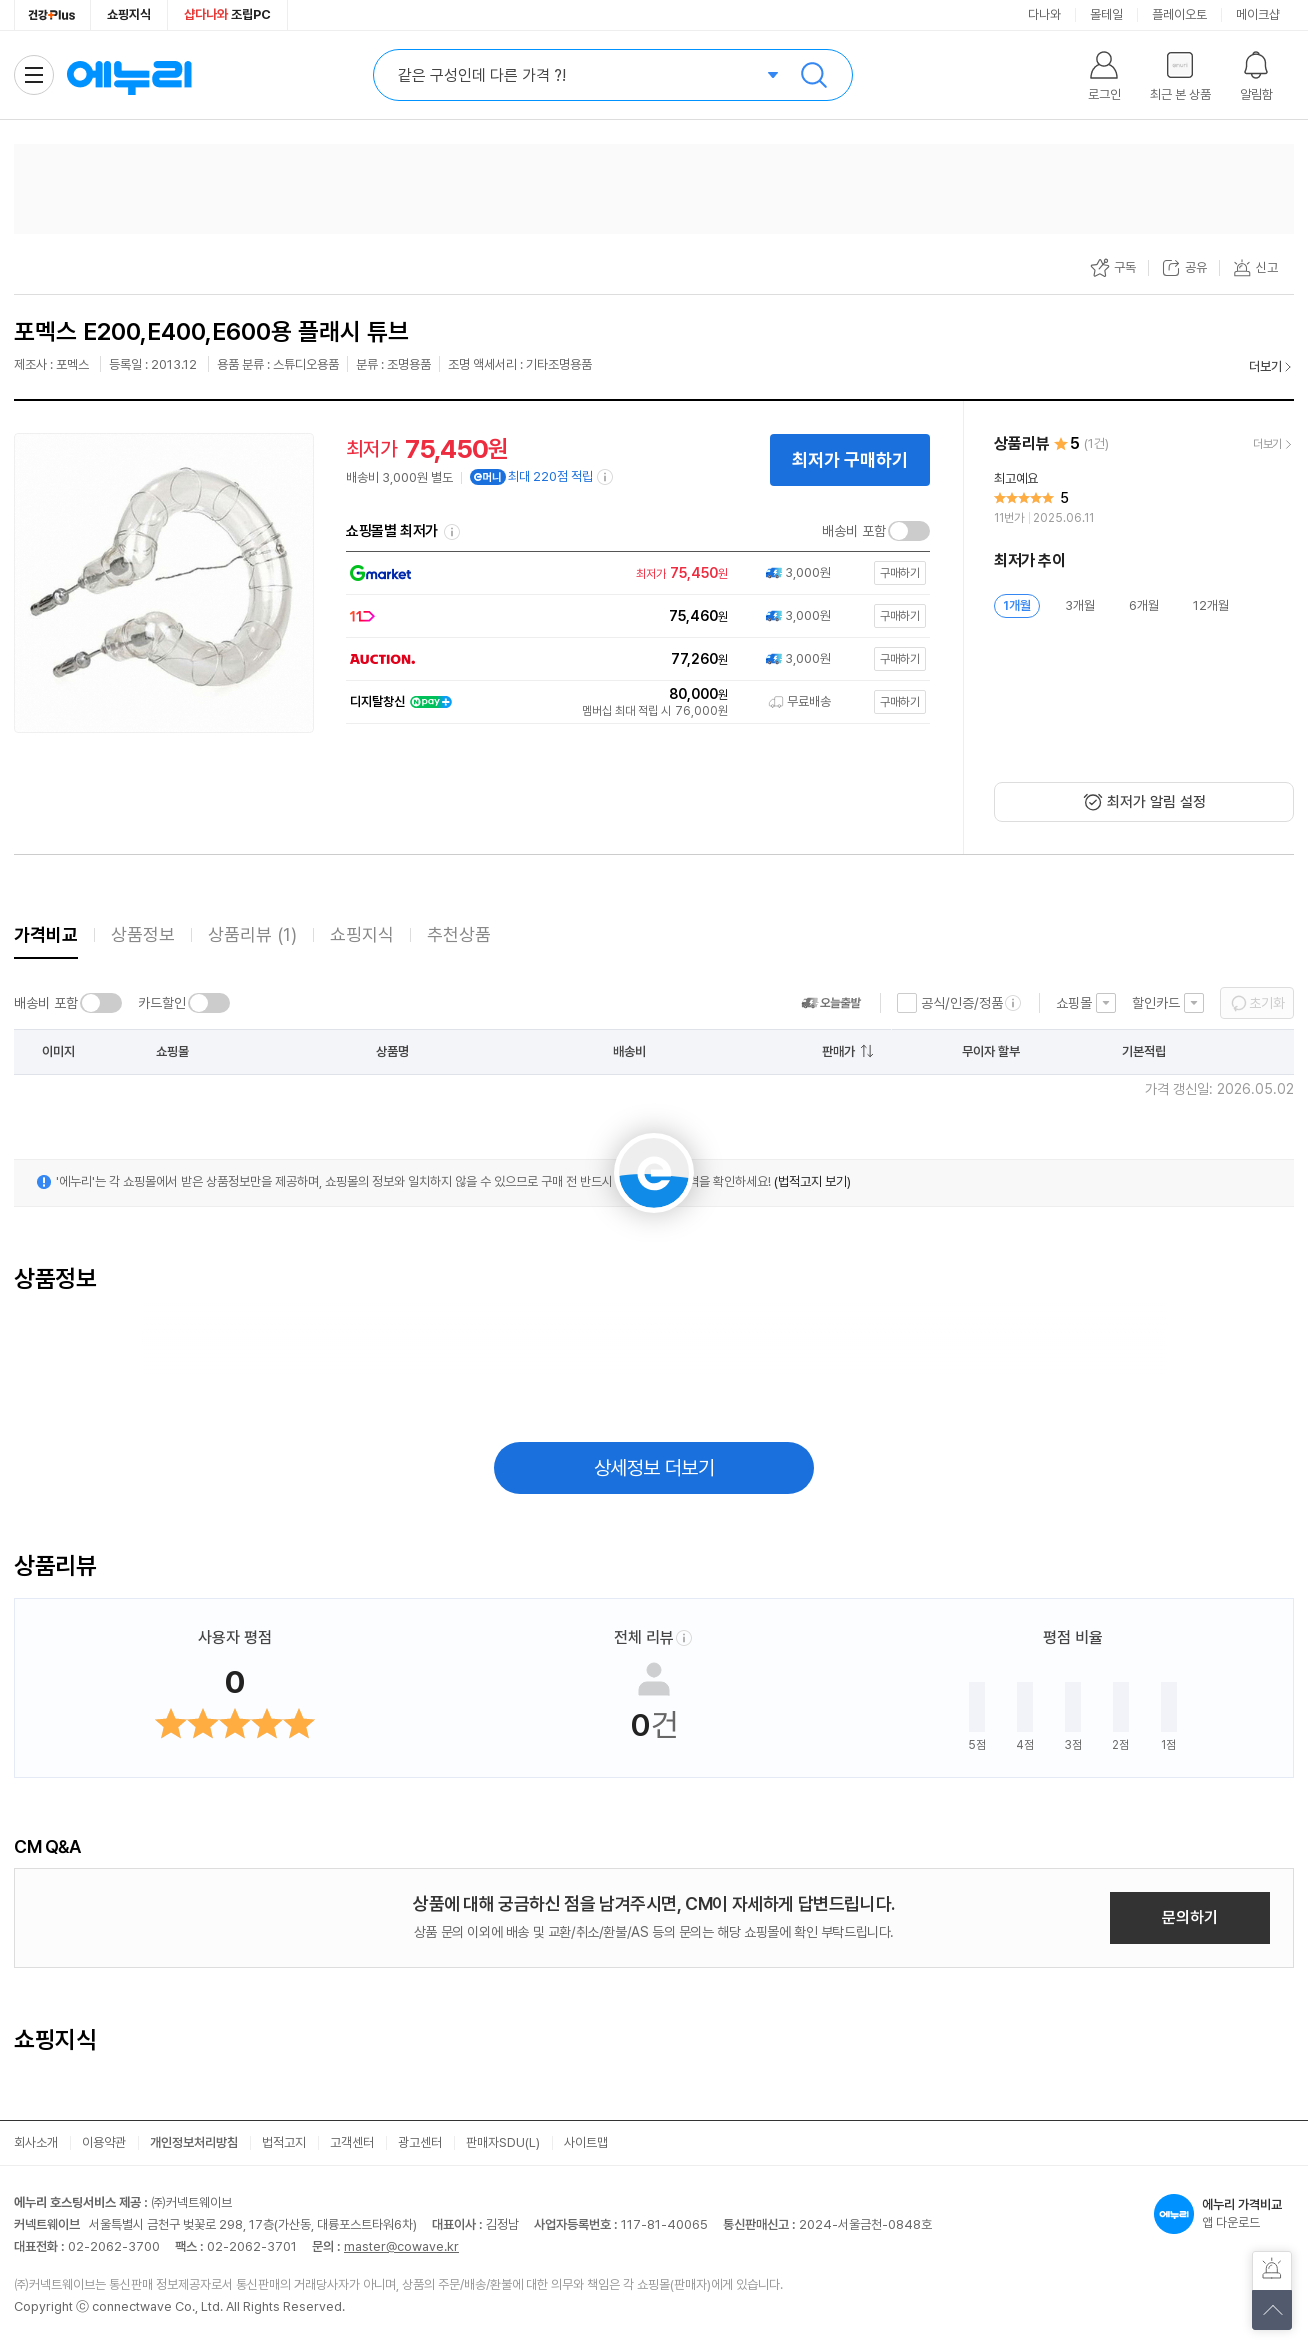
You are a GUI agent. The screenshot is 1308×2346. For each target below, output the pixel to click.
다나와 (1044, 14)
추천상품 (459, 934)
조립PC (227, 14)
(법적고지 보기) (812, 1181)
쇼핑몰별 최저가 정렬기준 (452, 532)
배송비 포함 (854, 531)
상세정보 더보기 (654, 1468)
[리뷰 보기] (1144, 499)
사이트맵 (586, 2142)
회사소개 (36, 2142)
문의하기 (1190, 1917)
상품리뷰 (252, 934)
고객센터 (352, 2142)
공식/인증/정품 (962, 1003)
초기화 (1267, 1003)
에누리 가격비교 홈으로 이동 (129, 75)
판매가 (838, 1051)
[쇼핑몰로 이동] (634, 573)
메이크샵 (1258, 14)
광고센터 (420, 2142)
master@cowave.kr (401, 2246)
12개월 (1211, 605)
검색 (814, 75)
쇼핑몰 (1074, 1003)
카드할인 (162, 1003)
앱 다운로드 (1224, 2214)
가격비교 (46, 934)
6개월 (1144, 605)
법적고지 (284, 2142)
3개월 (1080, 605)
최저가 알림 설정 (1156, 802)
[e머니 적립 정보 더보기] (606, 477)
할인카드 (1156, 1003)
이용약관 (104, 2142)
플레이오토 (1179, 14)
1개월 (1017, 605)
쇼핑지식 (129, 14)
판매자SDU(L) (503, 2142)
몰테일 (1106, 14)
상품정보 (143, 934)
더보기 (1265, 366)
